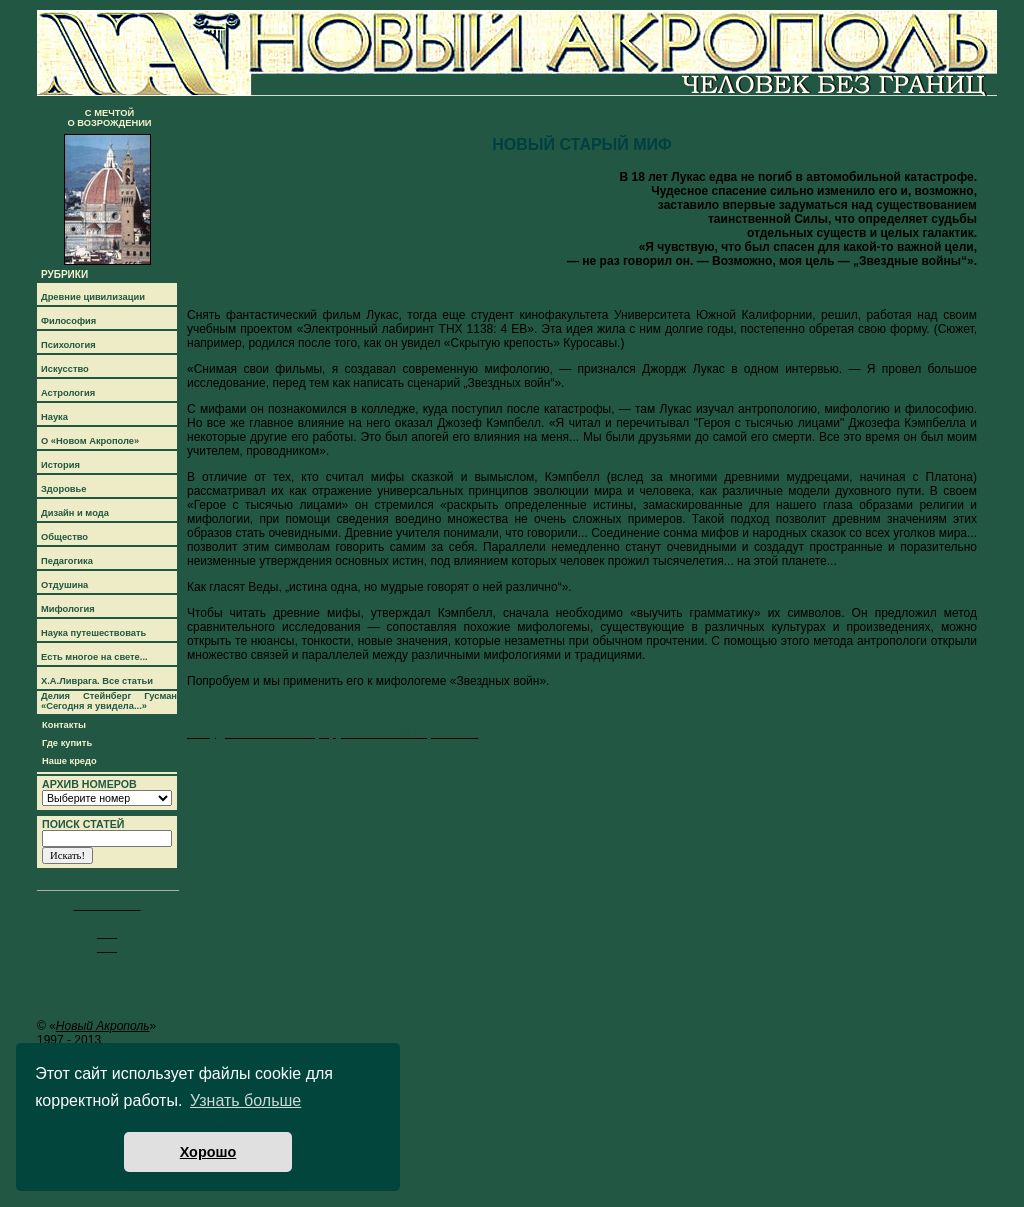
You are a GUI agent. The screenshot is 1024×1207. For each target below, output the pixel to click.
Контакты (64, 725)
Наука (54, 417)
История (60, 465)
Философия (68, 321)
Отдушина (64, 585)
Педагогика (67, 561)
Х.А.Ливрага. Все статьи (97, 681)
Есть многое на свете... (94, 657)
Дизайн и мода (75, 513)
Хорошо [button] (208, 1152)
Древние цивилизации (93, 297)
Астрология (68, 393)
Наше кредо (69, 761)
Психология (68, 345)
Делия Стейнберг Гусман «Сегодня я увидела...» (109, 701)
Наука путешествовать (93, 633)
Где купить (67, 743)
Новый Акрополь (103, 1026)
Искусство (65, 369)
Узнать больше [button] (245, 1100)
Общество (64, 537)
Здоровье (64, 489)
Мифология (68, 609)
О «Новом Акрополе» (90, 441)
